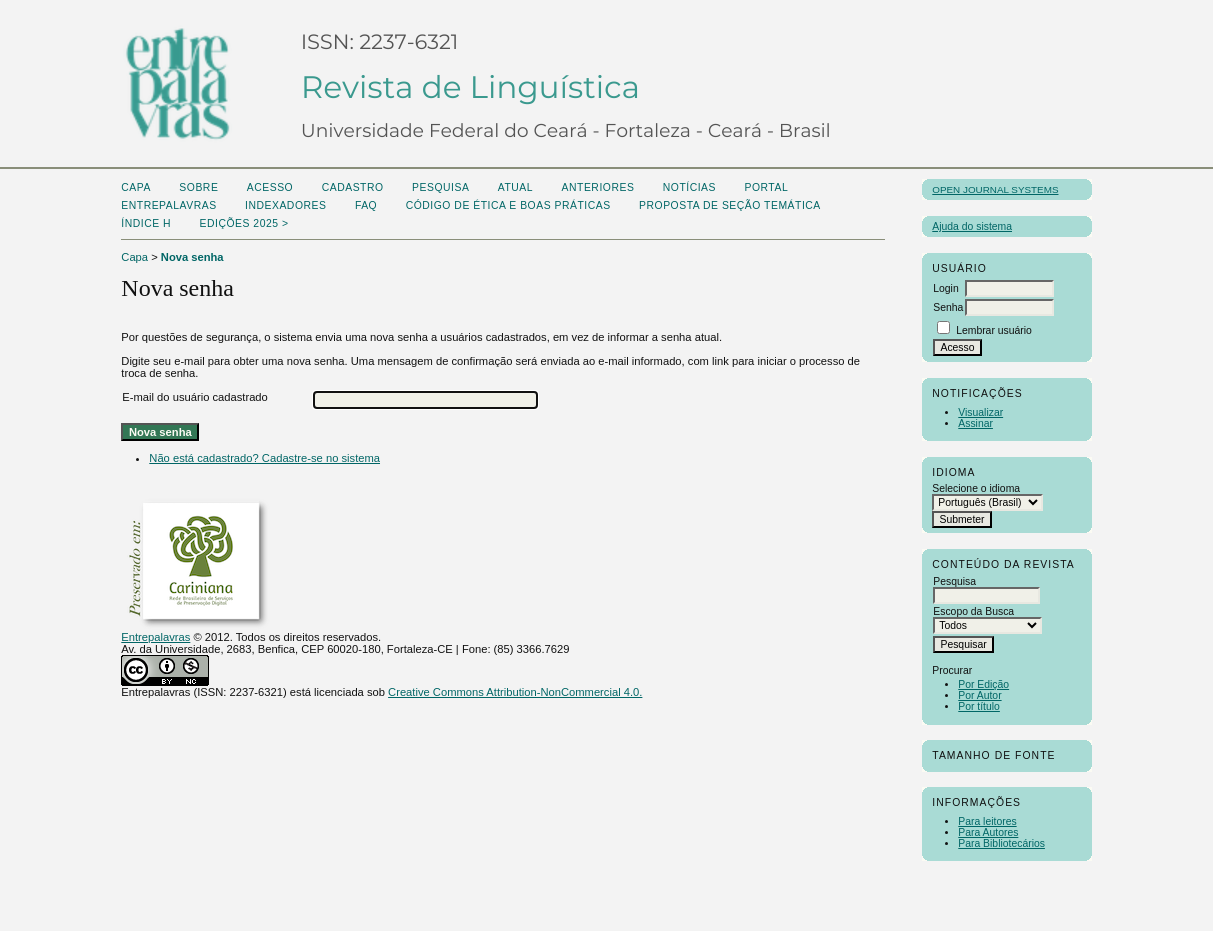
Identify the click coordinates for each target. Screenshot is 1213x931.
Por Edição (983, 684)
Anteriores (598, 187)
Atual (515, 187)
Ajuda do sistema (972, 226)
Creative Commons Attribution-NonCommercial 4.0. (515, 692)
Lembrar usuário (994, 330)
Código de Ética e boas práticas (508, 205)
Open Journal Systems (995, 189)
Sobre (198, 187)
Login (945, 288)
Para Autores (988, 832)
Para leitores (987, 821)
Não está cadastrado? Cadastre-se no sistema (264, 458)
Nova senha (192, 257)
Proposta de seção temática (730, 205)
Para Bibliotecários (1001, 843)
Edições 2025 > (244, 223)
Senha (948, 307)
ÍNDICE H (146, 223)
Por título (979, 706)
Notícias (689, 187)
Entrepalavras (155, 637)
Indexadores (285, 205)
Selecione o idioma (976, 488)
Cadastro (353, 187)
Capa (136, 187)
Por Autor (979, 695)
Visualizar (980, 412)
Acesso (270, 187)
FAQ (366, 205)
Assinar (975, 423)
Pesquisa (440, 187)
